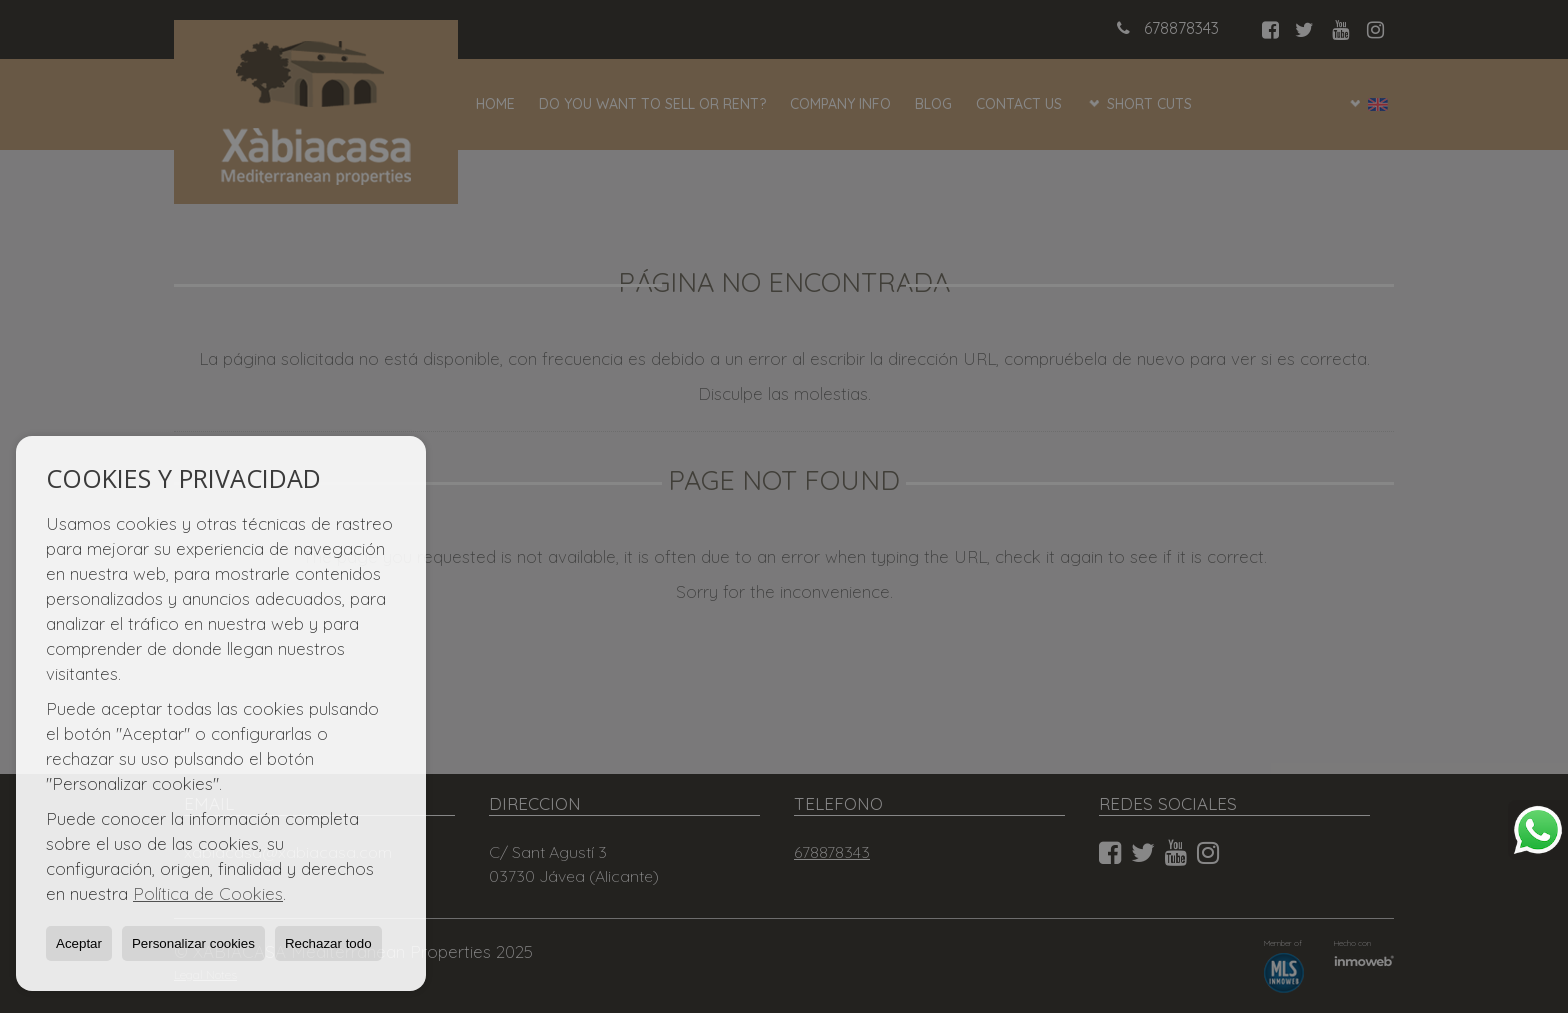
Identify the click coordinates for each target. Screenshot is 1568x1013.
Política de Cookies (208, 893)
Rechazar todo (328, 943)
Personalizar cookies (193, 943)
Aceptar (79, 943)
